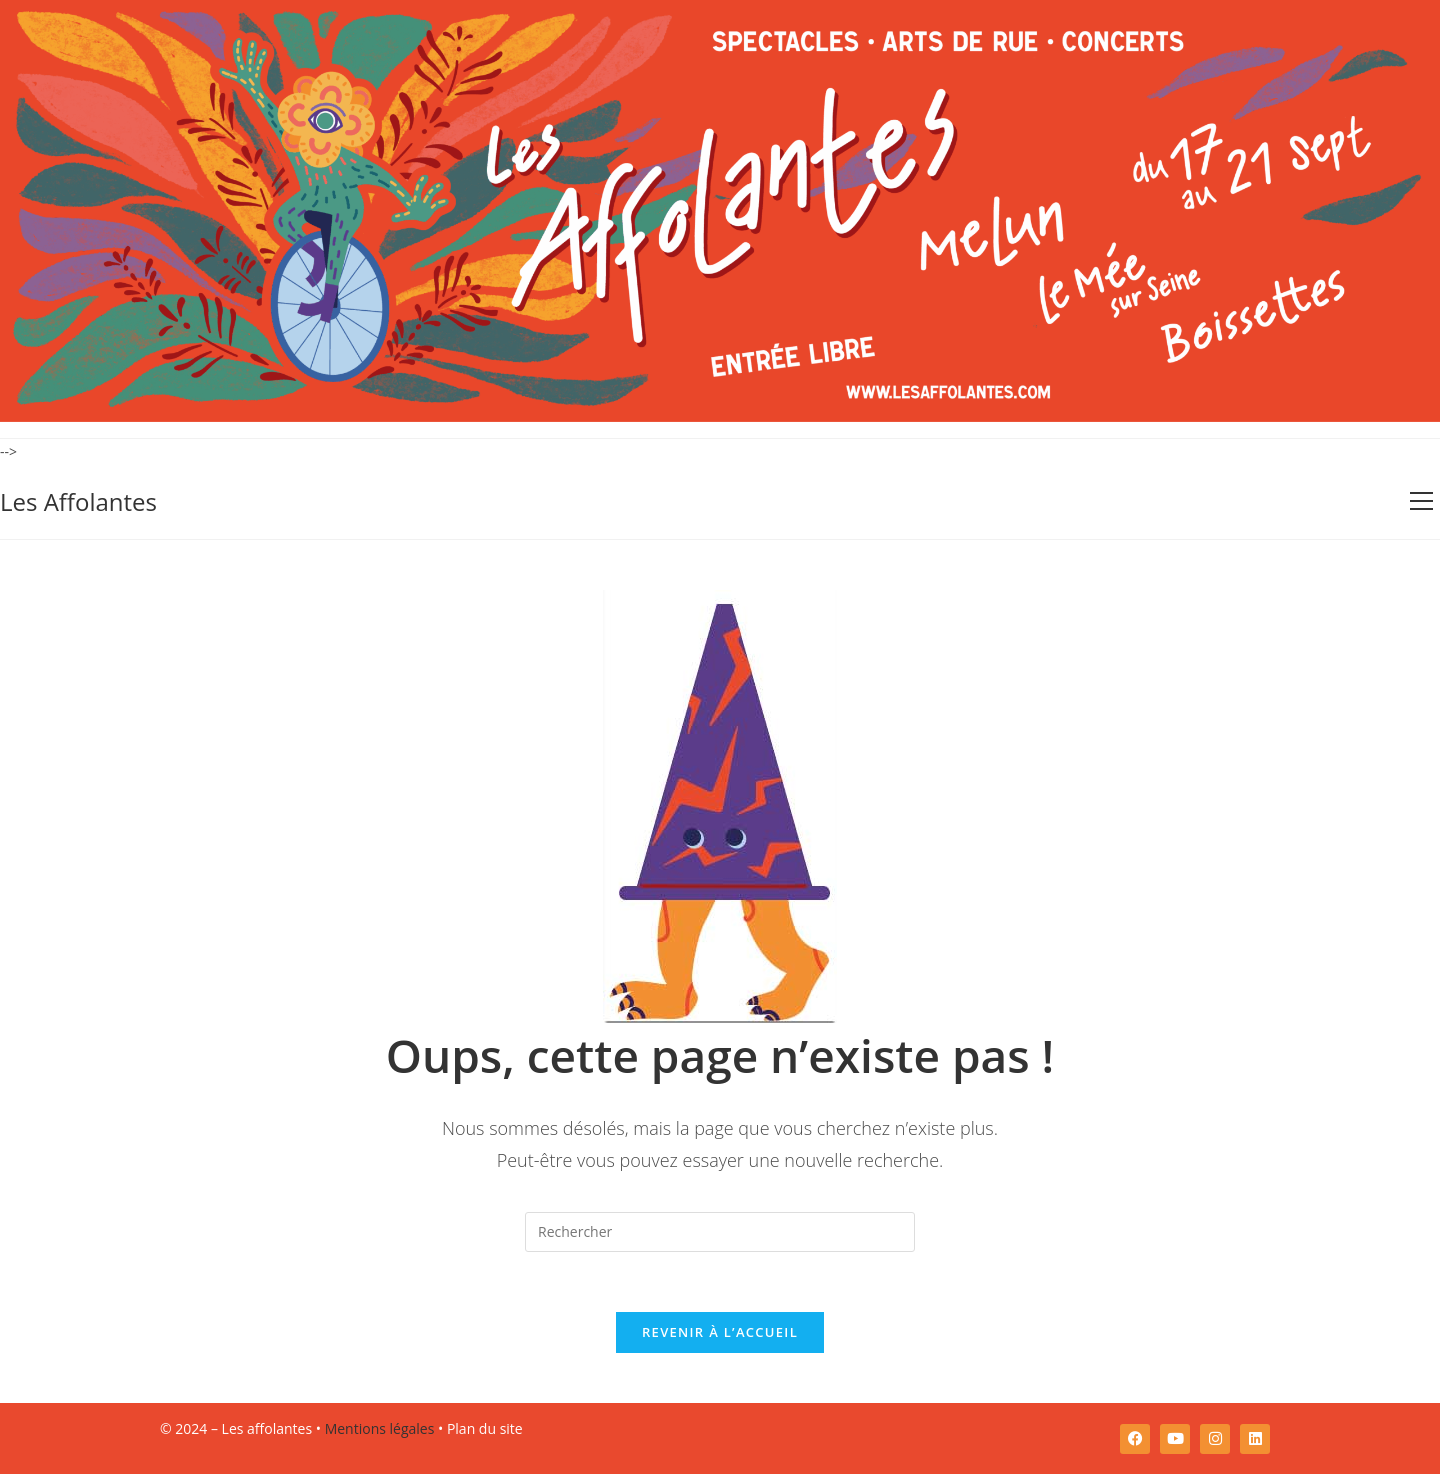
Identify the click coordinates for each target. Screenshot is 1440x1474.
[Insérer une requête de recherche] (720, 1232)
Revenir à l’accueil (720, 1332)
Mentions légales (380, 1428)
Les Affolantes (78, 501)
